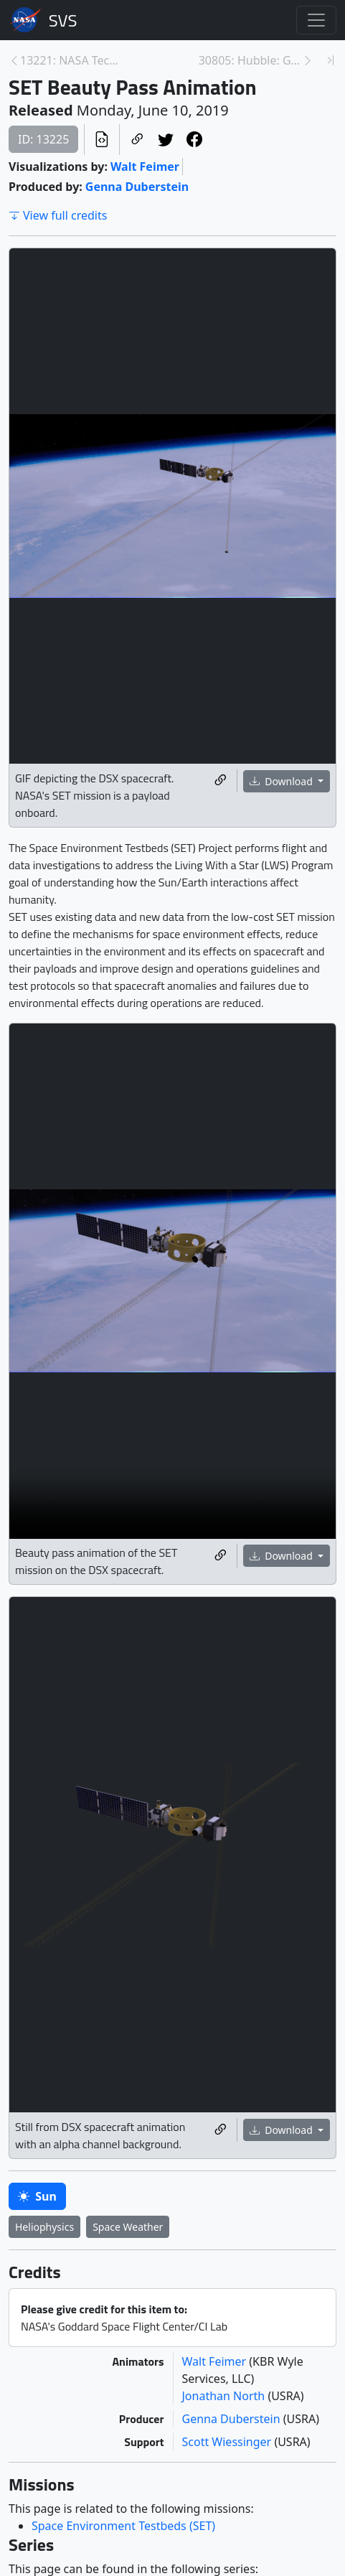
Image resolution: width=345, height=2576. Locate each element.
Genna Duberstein (137, 187)
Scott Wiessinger (228, 2442)
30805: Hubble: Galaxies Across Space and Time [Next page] (250, 60)
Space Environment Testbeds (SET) (123, 2526)
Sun (37, 2196)
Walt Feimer (144, 166)
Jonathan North (225, 2396)
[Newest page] (330, 60)
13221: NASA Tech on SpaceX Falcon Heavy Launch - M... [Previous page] (71, 60)
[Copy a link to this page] (137, 139)
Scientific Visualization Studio (63, 20)
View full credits (58, 215)
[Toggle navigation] (316, 20)
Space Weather (128, 2227)
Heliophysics (44, 2227)
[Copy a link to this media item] (220, 781)
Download (283, 781)
